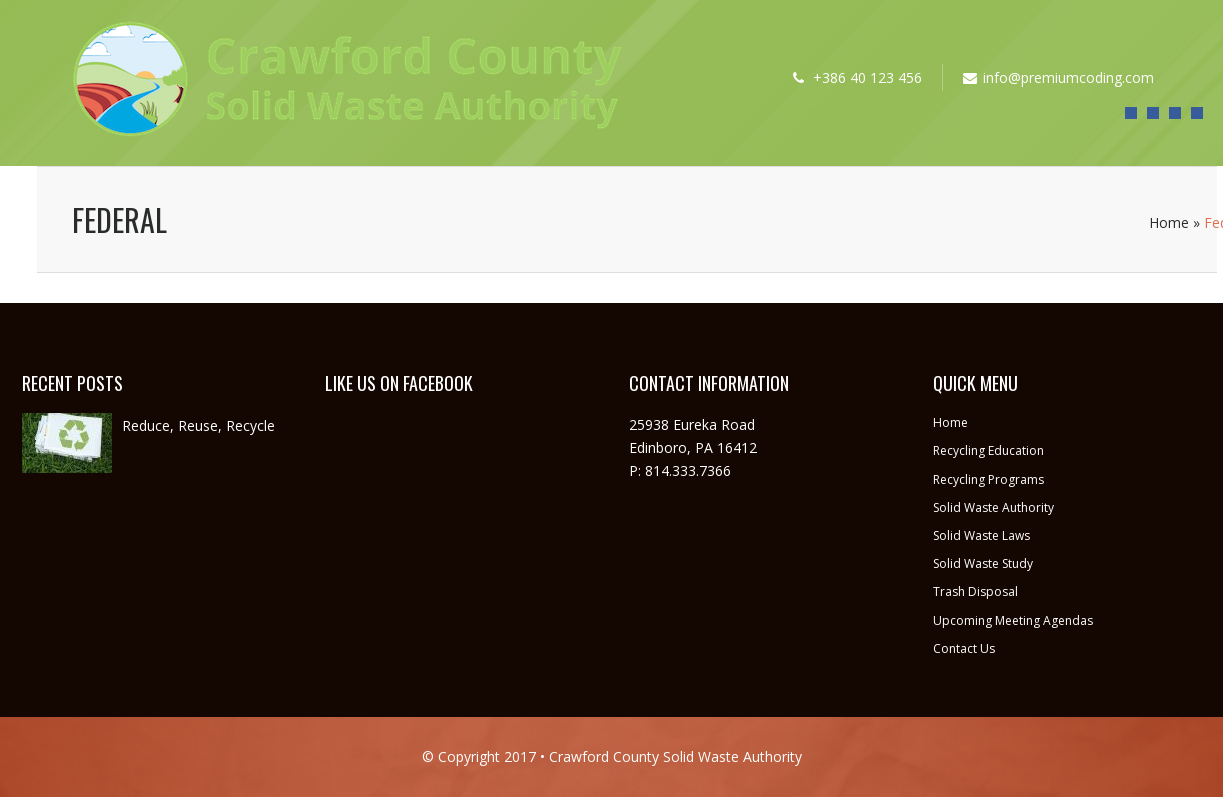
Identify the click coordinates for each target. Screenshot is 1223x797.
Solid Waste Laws (981, 535)
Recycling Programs (988, 479)
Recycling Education (988, 450)
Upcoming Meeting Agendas (1013, 620)
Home (1169, 222)
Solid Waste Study (983, 563)
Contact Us (964, 648)
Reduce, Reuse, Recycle (198, 425)
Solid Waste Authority (993, 507)
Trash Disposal (975, 591)
